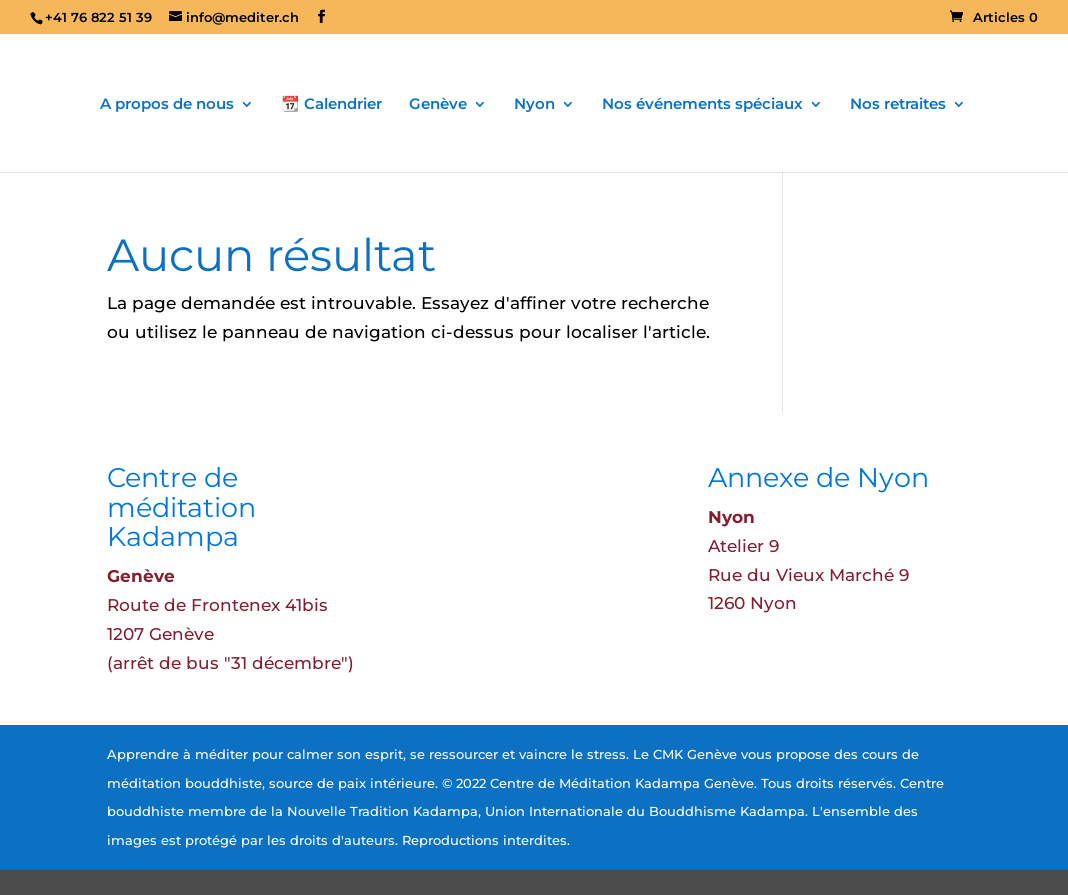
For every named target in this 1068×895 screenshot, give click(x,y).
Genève (438, 105)
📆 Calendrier (331, 105)
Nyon (534, 105)
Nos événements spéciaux (702, 105)
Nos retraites (898, 105)
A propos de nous (167, 105)
